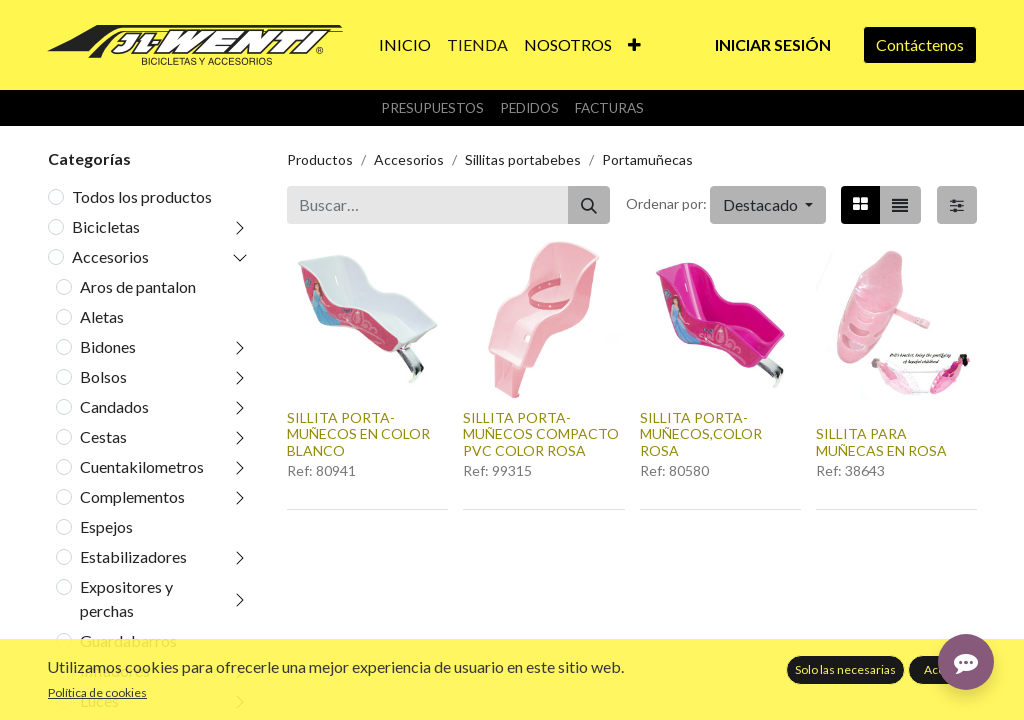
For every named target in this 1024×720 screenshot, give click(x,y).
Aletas (102, 316)
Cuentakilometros (142, 466)
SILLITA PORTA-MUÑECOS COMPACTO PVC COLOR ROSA (541, 434)
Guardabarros (128, 640)
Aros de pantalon (138, 286)
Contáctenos (920, 44)
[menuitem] (405, 45)
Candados (114, 406)
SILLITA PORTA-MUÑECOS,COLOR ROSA (701, 434)
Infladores (115, 670)
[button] (634, 45)
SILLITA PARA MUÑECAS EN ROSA (881, 442)
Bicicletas (106, 226)
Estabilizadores (133, 556)
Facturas (609, 108)
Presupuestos (432, 108)
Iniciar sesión (773, 44)
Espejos (106, 526)
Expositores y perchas (126, 598)
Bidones (108, 346)
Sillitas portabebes (523, 159)
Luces (99, 700)
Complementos (132, 496)
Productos (320, 159)
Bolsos (103, 376)
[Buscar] (589, 205)
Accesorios (110, 256)
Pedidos (529, 108)
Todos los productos (142, 196)
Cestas (103, 436)
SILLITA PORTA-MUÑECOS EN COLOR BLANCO (358, 434)
